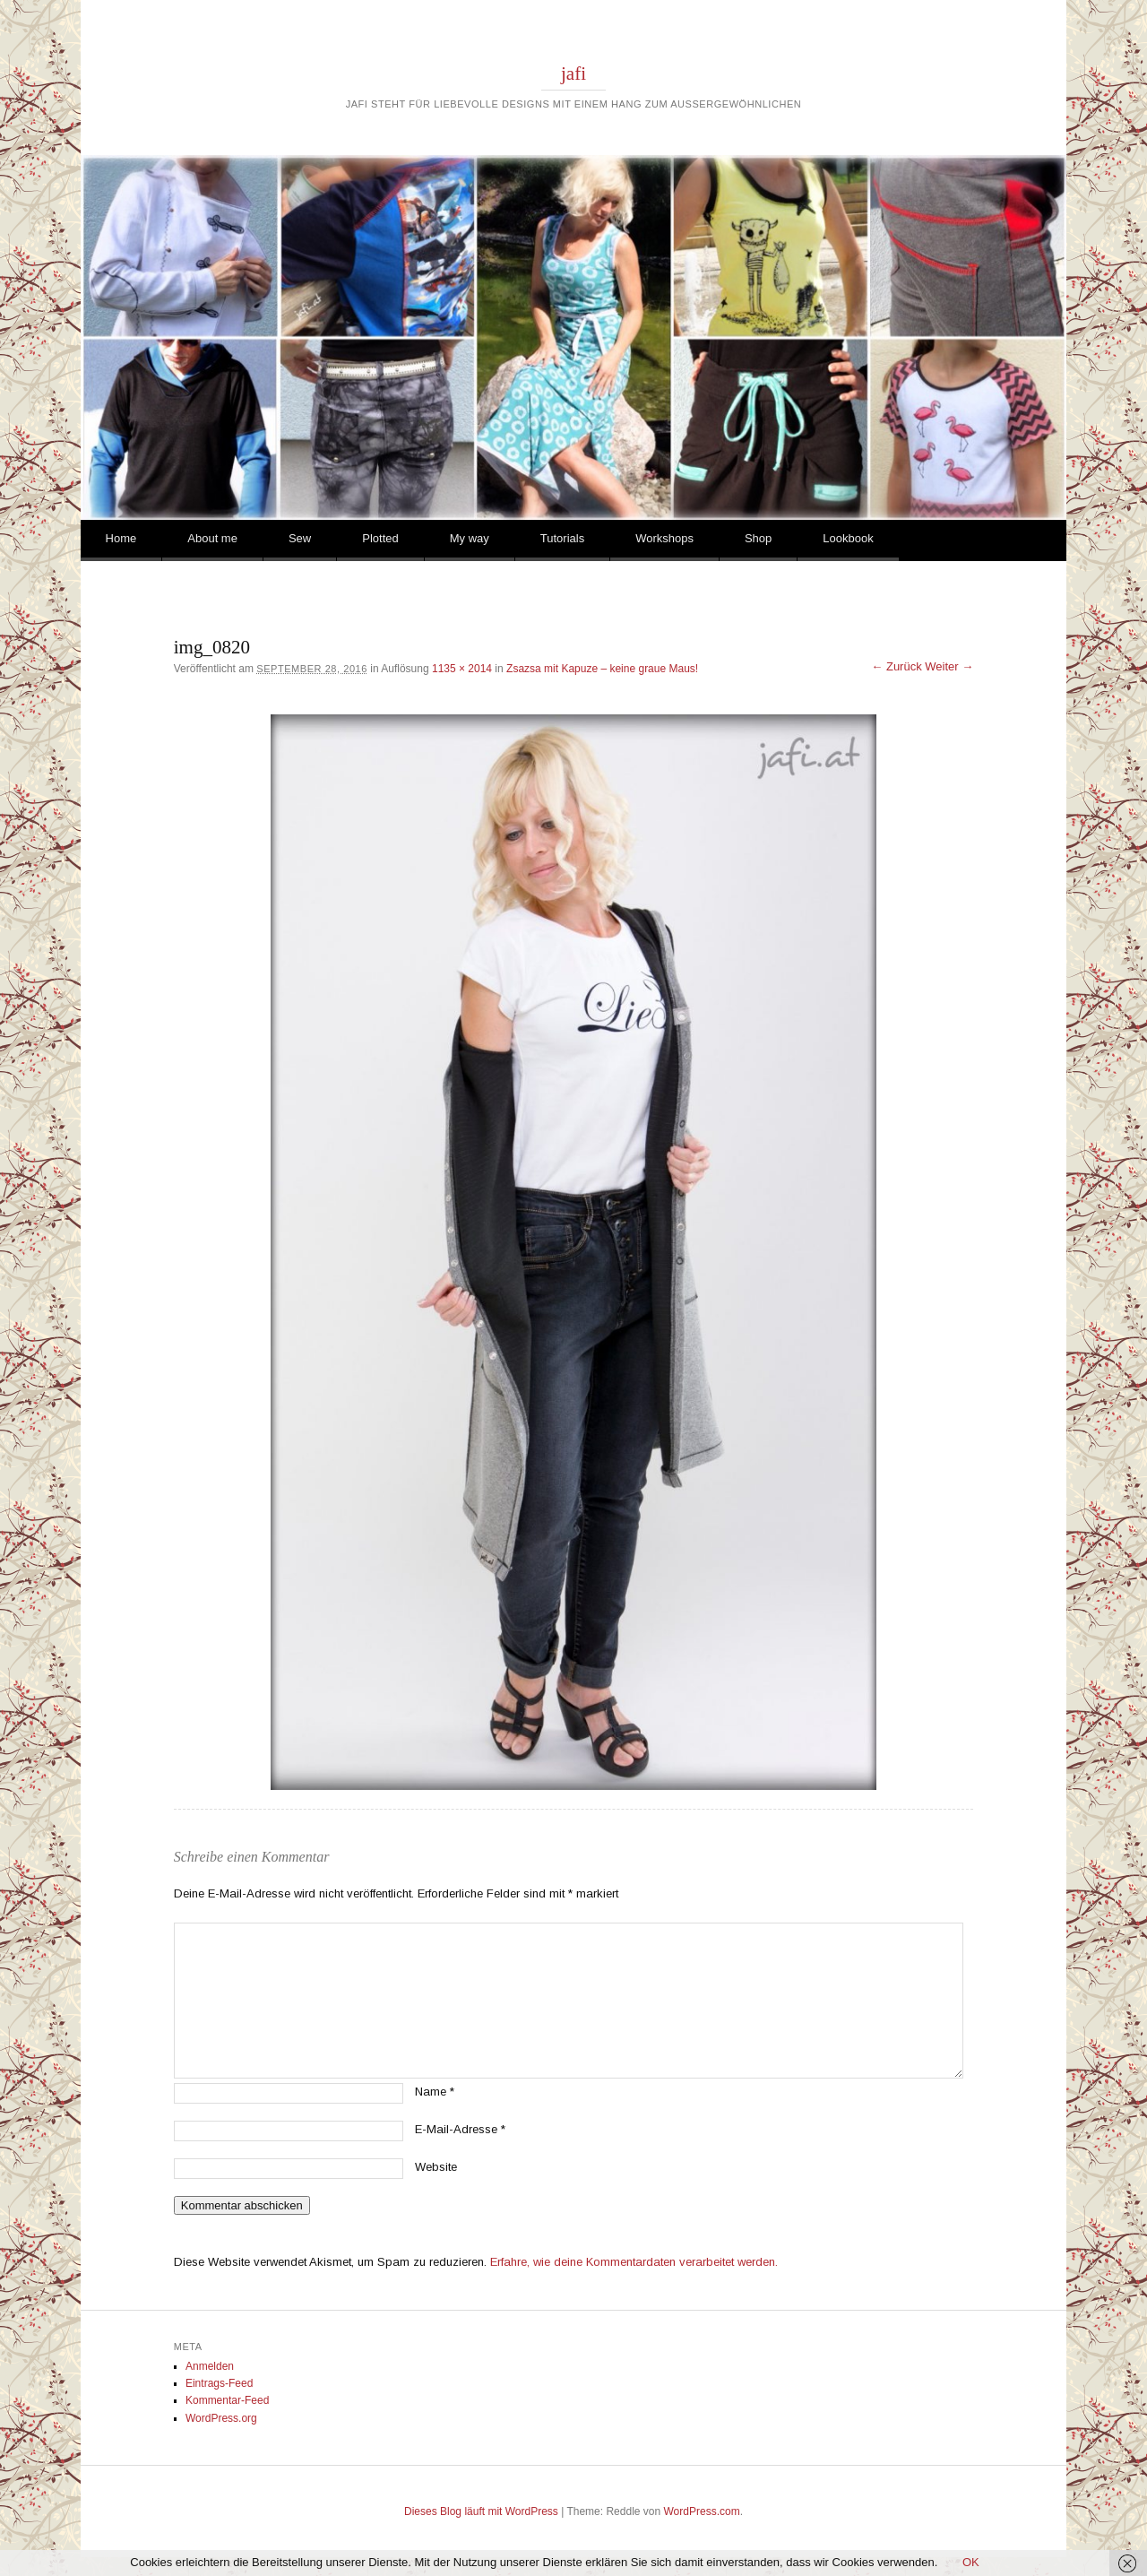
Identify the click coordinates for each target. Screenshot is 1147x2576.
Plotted (380, 538)
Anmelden (209, 2366)
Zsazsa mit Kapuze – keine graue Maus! (602, 668)
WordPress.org (221, 2418)
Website (436, 2167)
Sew (300, 538)
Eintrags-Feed (219, 2383)
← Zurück (896, 666)
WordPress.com (702, 2511)
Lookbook (848, 538)
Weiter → (949, 666)
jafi (573, 73)
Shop (758, 538)
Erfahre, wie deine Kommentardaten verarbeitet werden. (634, 2262)
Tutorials (562, 538)
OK (970, 2562)
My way (469, 538)
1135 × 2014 (462, 668)
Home (121, 538)
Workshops (664, 538)
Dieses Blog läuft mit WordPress (481, 2511)
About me (212, 538)
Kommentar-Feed (227, 2400)
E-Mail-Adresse (460, 2129)
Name (434, 2091)
